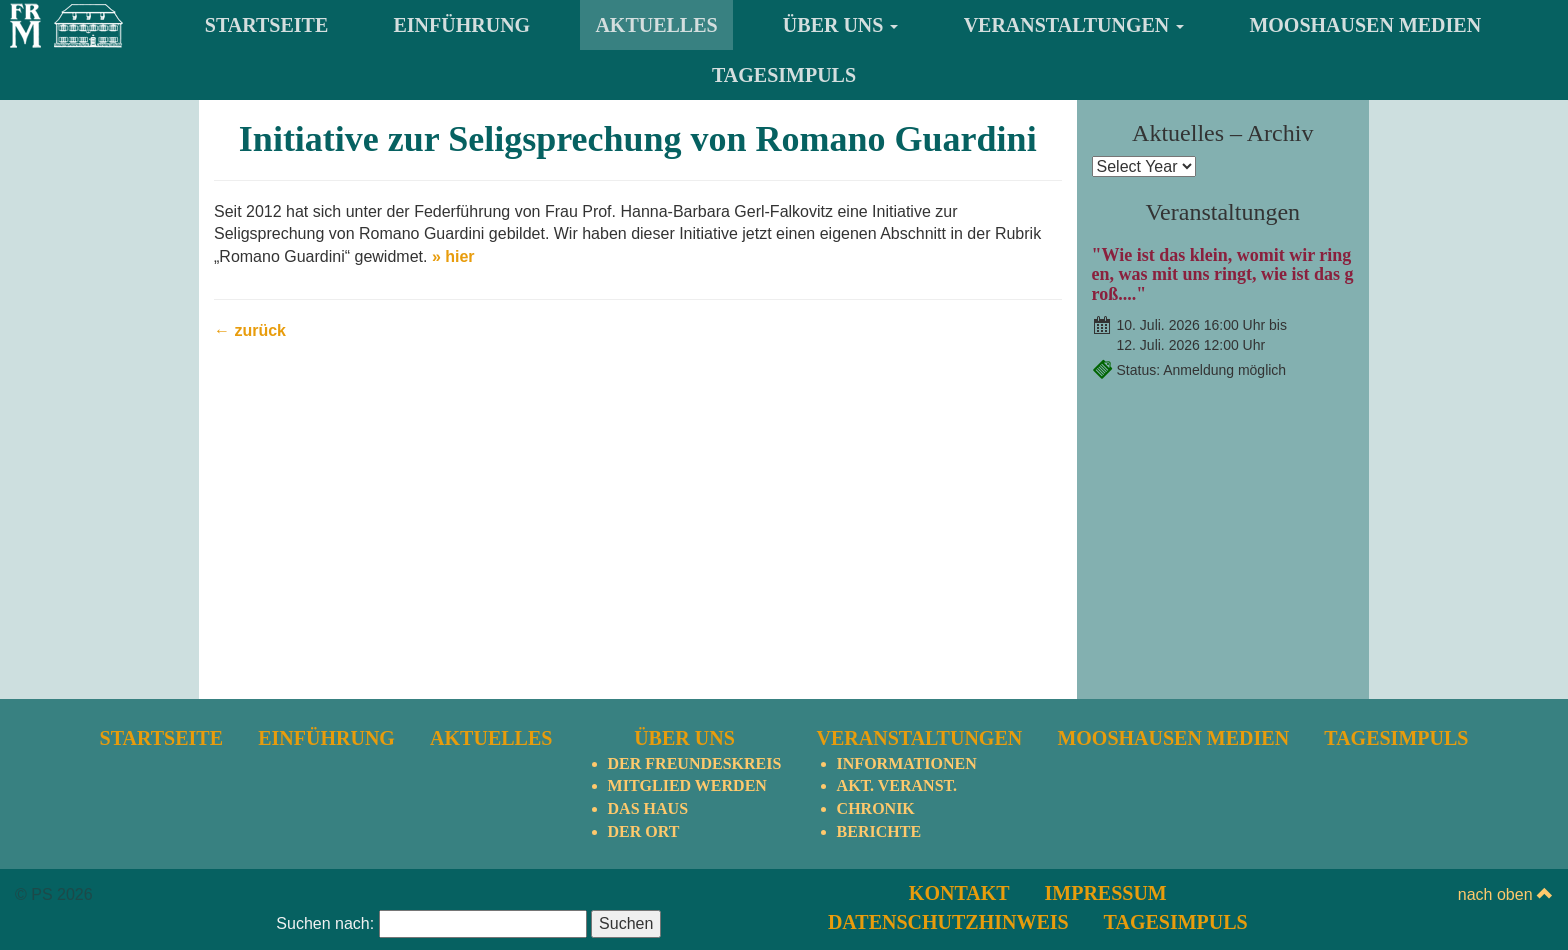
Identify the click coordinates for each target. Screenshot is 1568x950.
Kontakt (959, 893)
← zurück (250, 330)
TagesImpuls (784, 75)
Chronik (876, 808)
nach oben (1505, 894)
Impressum (1106, 893)
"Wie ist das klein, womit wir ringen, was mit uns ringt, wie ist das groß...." (1223, 275)
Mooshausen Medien (1365, 25)
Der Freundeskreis (695, 763)
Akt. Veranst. (897, 785)
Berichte (879, 831)
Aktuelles (656, 25)
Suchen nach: (325, 923)
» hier (453, 256)
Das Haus (648, 808)
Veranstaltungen (1074, 25)
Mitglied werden (687, 785)
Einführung (462, 25)
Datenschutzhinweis (948, 922)
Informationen (907, 763)
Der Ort (644, 831)
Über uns (841, 25)
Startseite (266, 25)
